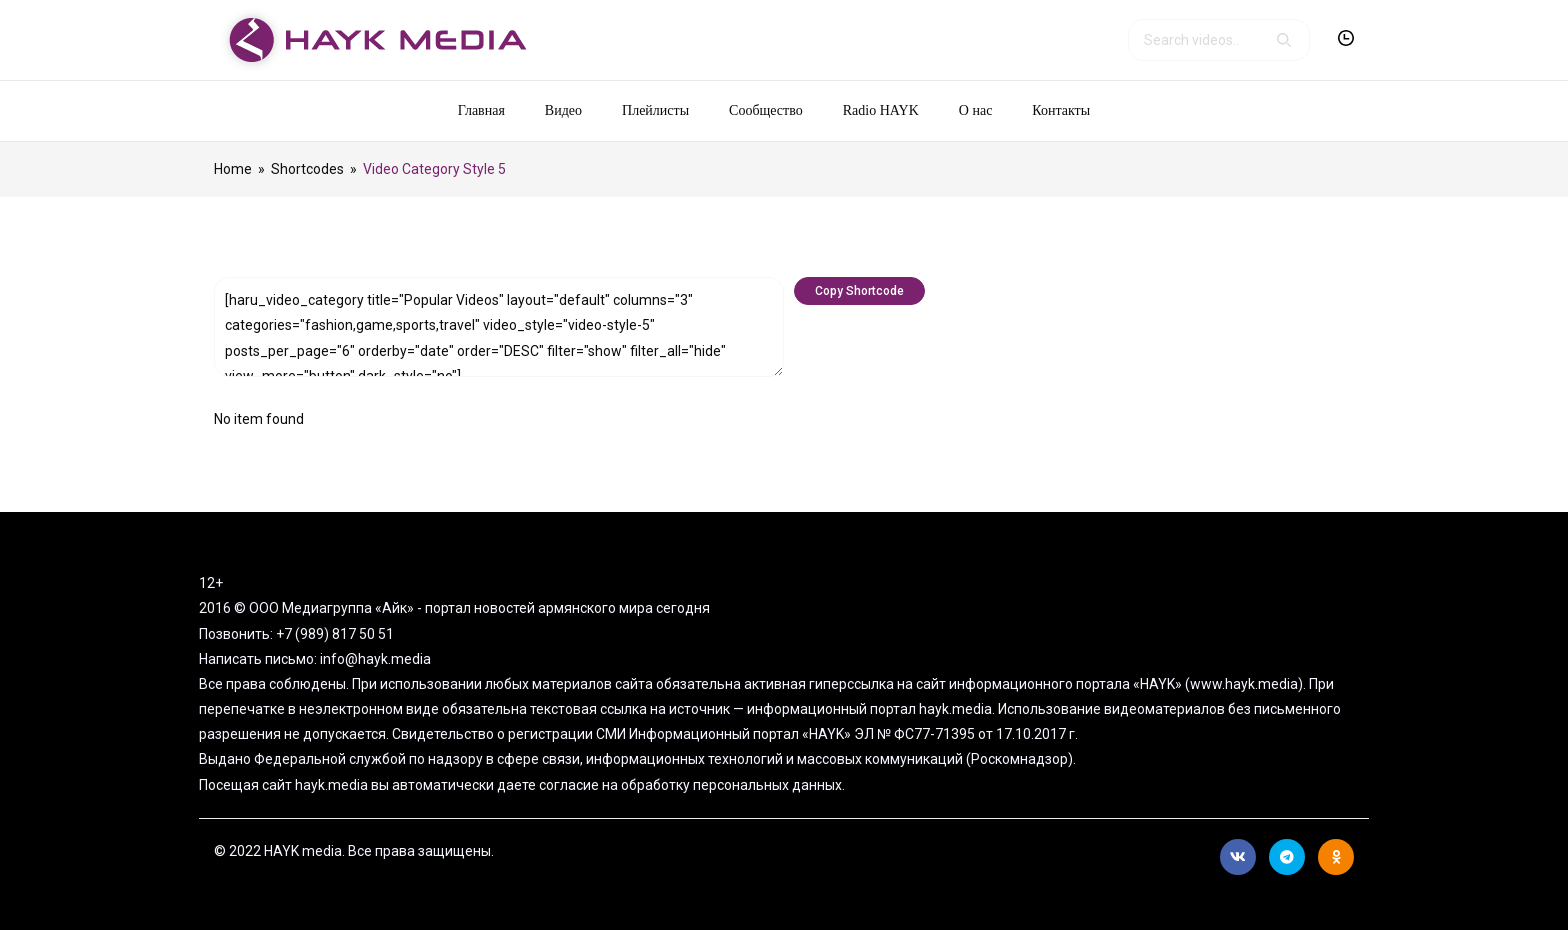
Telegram (1287, 857)
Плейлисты (655, 110)
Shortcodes (307, 169)
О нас (976, 110)
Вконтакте (1238, 857)
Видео (563, 110)
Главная (481, 110)
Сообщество (766, 110)
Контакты (1061, 110)
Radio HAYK (881, 110)
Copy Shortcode (859, 291)
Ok (1336, 857)
